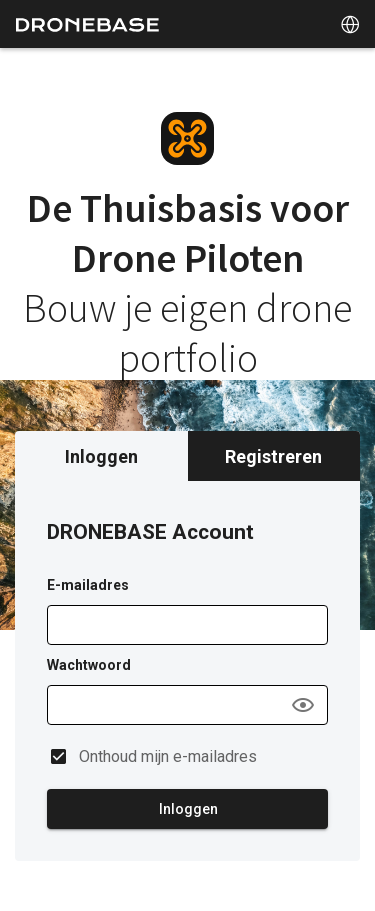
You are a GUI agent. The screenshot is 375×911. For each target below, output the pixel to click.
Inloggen (101, 456)
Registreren (273, 456)
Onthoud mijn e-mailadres (168, 756)
